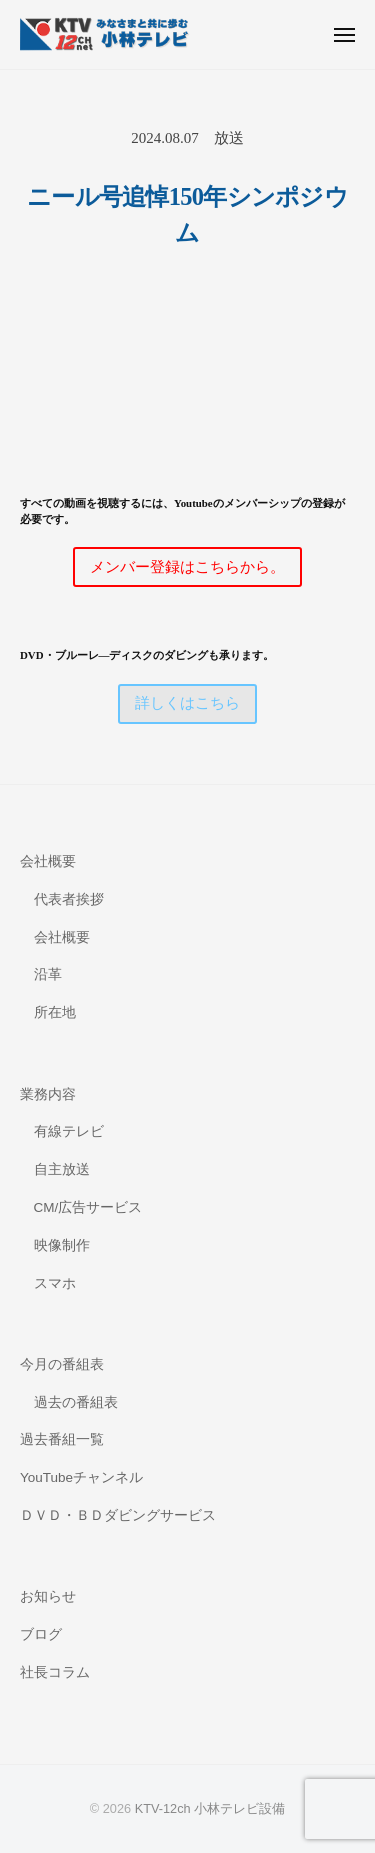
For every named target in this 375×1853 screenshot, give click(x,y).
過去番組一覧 (62, 1439)
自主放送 (62, 1169)
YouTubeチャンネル (81, 1477)
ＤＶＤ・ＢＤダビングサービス (118, 1515)
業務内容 (48, 1094)
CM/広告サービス (88, 1207)
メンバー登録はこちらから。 (187, 567)
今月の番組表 (62, 1364)
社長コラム (55, 1672)
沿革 (48, 974)
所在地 (55, 1012)
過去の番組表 (76, 1402)
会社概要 (48, 861)
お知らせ (48, 1596)
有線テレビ (69, 1131)
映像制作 (62, 1245)
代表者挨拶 (69, 899)
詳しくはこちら (187, 703)
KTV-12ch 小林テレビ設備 (210, 1808)
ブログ (41, 1634)
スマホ (55, 1283)
